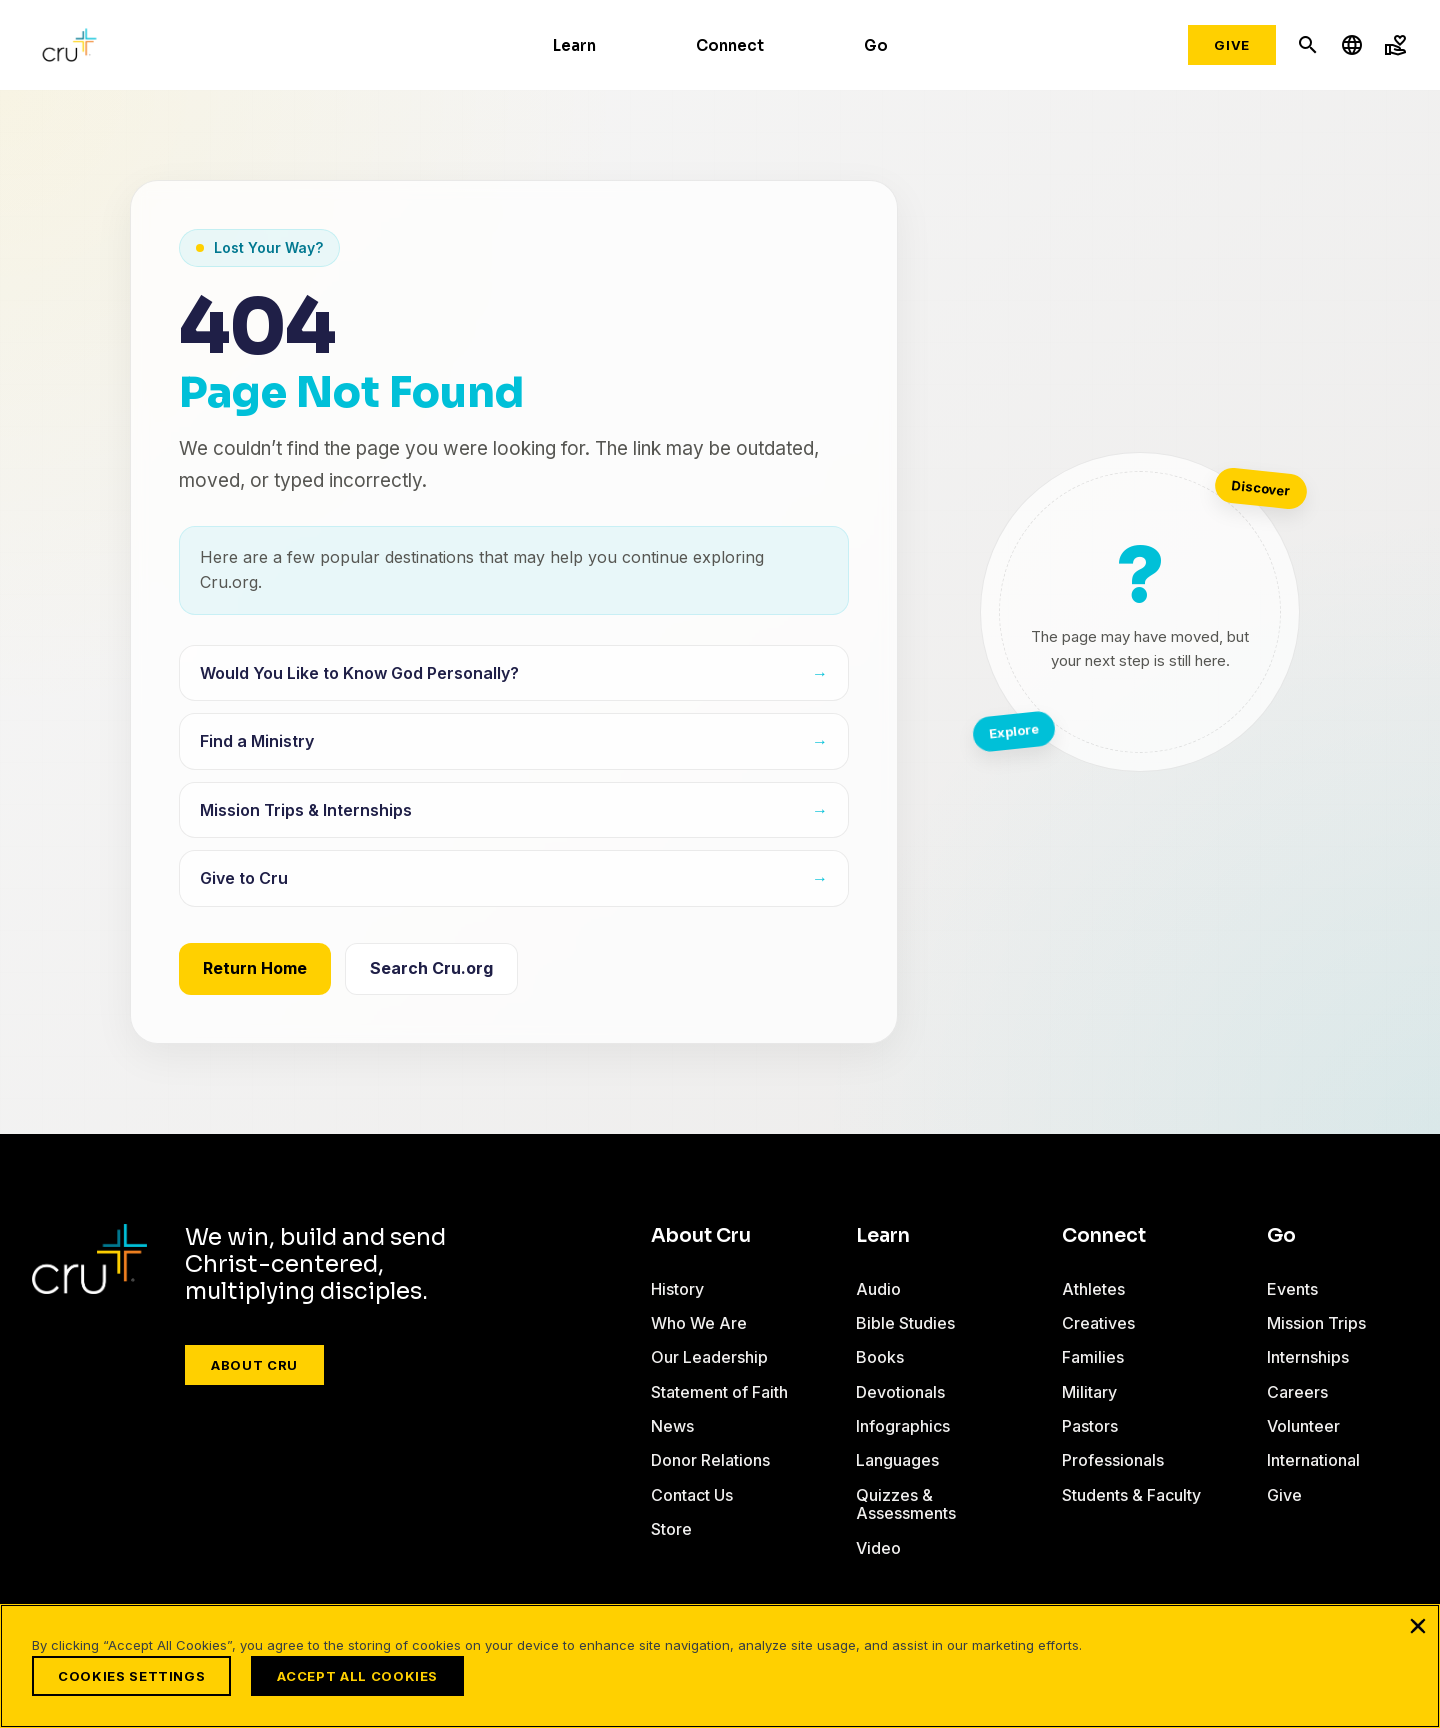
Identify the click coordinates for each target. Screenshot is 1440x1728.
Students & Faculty (1131, 1495)
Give (1232, 45)
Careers (1297, 1392)
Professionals (1113, 1460)
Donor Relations (710, 1460)
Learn (574, 45)
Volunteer (1303, 1426)
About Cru (254, 1365)
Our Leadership (709, 1357)
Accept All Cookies (357, 1676)
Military (1089, 1392)
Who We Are (699, 1323)
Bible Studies (905, 1323)
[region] (720, 1666)
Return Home (255, 968)
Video (878, 1548)
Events (1292, 1289)
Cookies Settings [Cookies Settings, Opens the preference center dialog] (131, 1676)
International (1313, 1460)
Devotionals (900, 1392)
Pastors (1090, 1426)
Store (671, 1529)
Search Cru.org (431, 968)
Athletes (1093, 1289)
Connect (730, 45)
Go (876, 45)
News (672, 1426)
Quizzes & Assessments (906, 1504)
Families (1093, 1357)
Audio (878, 1289)
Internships (1308, 1357)
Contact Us (692, 1495)
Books (880, 1357)
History (677, 1289)
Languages (897, 1460)
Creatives (1098, 1323)
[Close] (1418, 1626)
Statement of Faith (719, 1392)
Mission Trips (1316, 1323)
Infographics (903, 1426)
